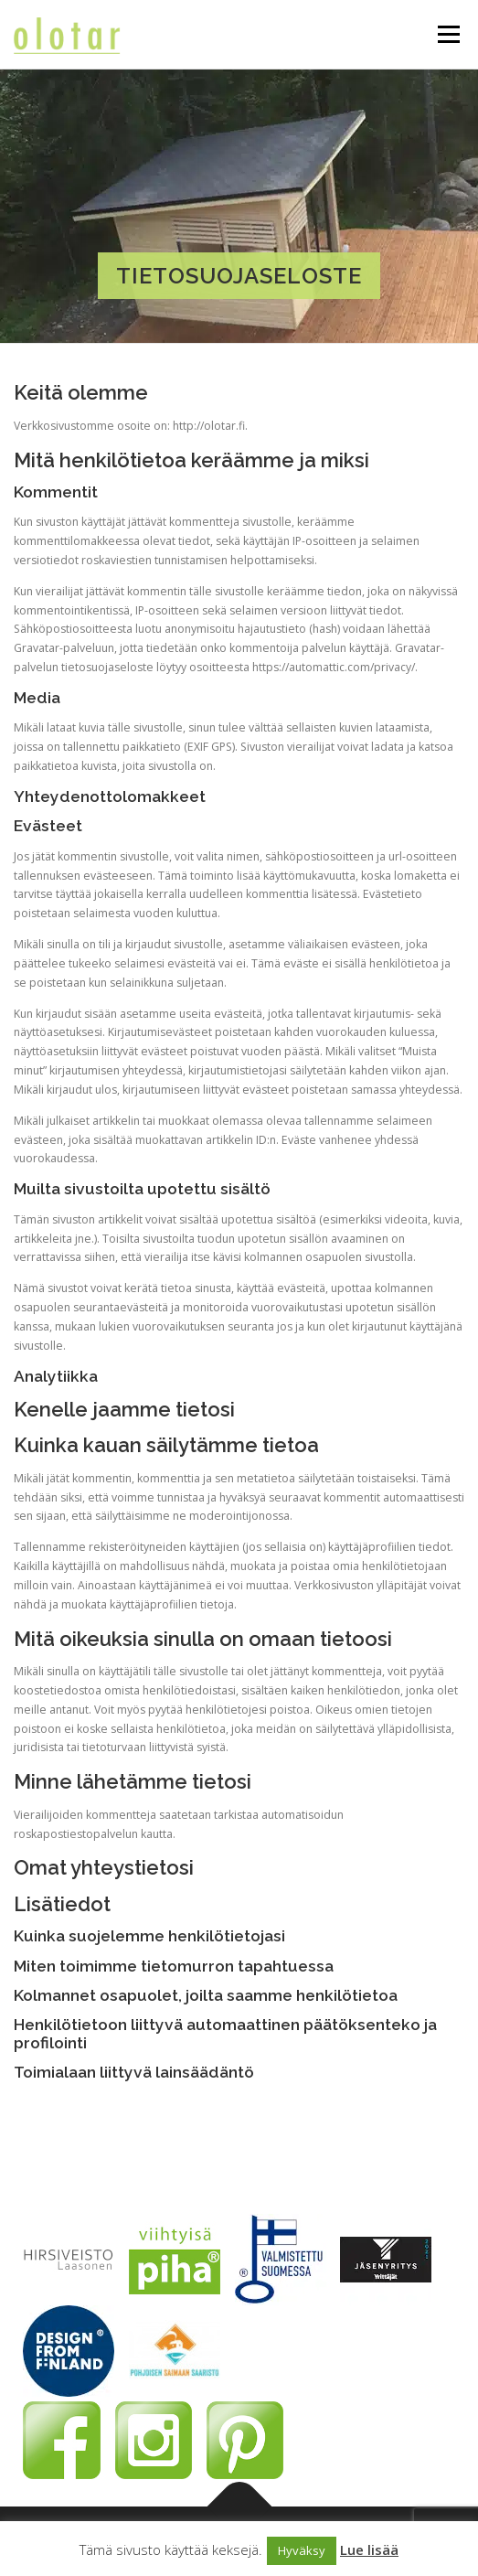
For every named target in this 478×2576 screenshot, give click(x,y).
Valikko (448, 34)
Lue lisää (369, 2549)
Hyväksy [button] (301, 2550)
